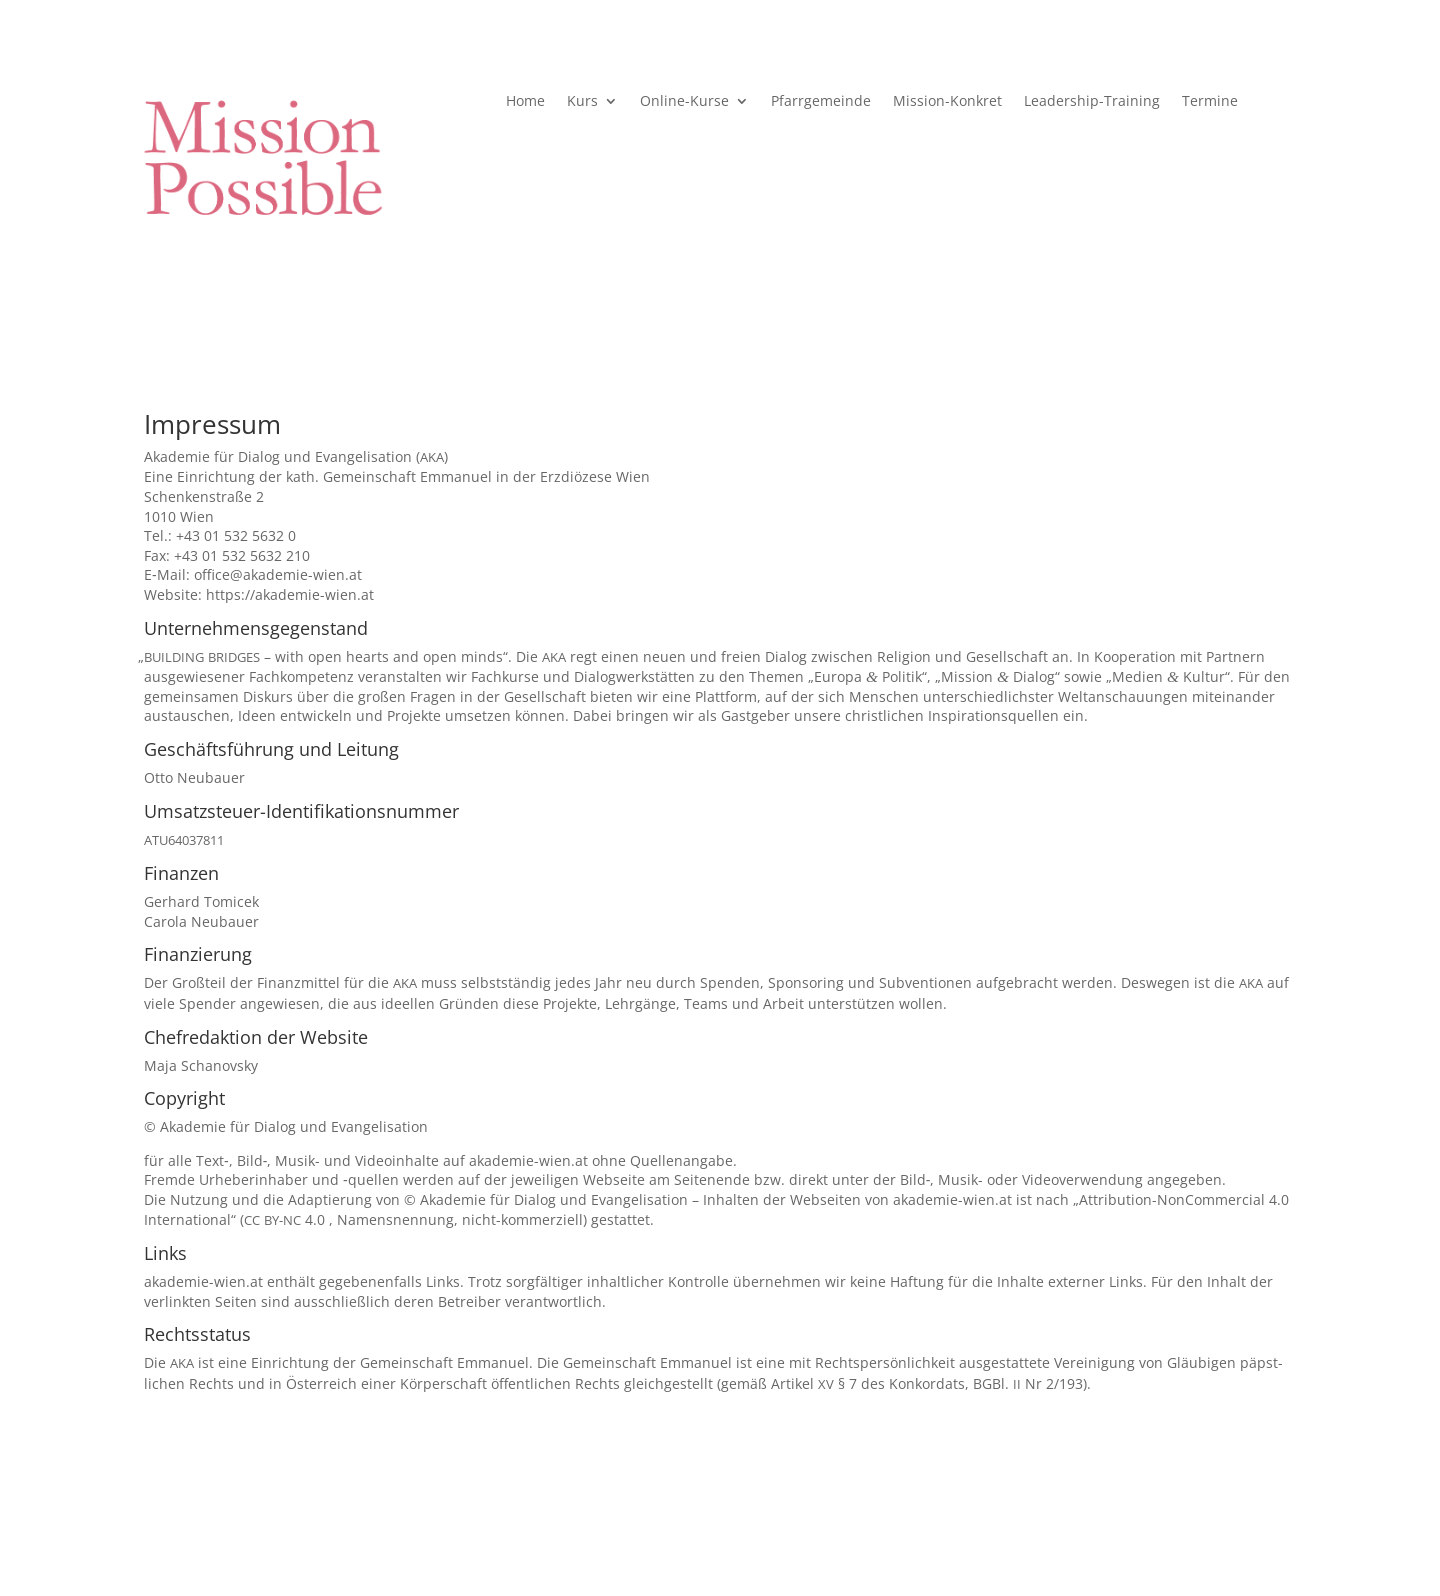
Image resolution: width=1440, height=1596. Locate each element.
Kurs (582, 102)
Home (525, 102)
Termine (1210, 102)
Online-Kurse (684, 102)
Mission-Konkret (947, 102)
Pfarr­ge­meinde (821, 102)
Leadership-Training (1092, 102)
